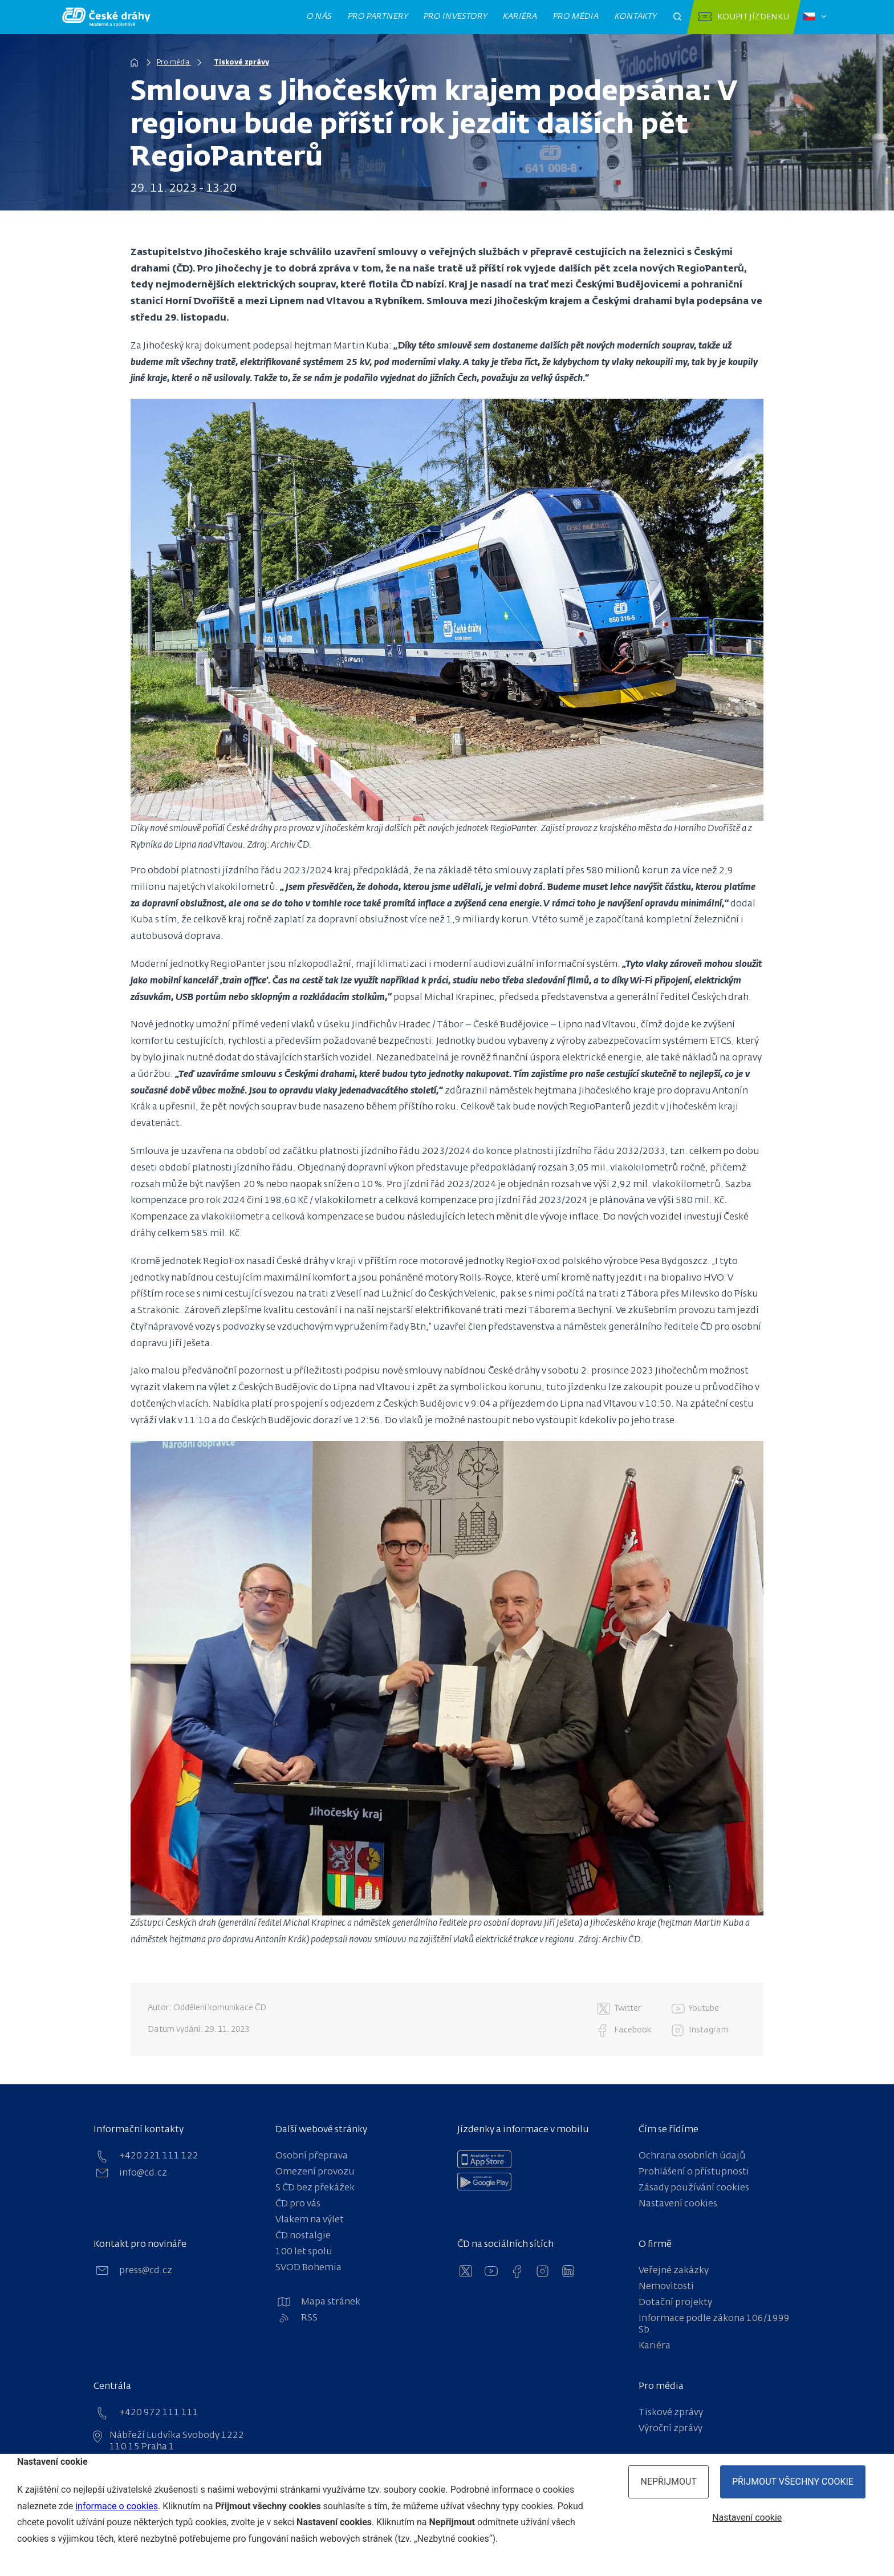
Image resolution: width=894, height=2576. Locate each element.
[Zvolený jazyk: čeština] (814, 17)
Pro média (576, 17)
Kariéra (520, 17)
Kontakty (635, 17)
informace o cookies (116, 2506)
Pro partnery (378, 17)
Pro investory (455, 17)
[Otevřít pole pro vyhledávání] (677, 17)
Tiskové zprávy (244, 62)
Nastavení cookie (747, 2517)
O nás (319, 17)
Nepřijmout (668, 2481)
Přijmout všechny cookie (793, 2481)
